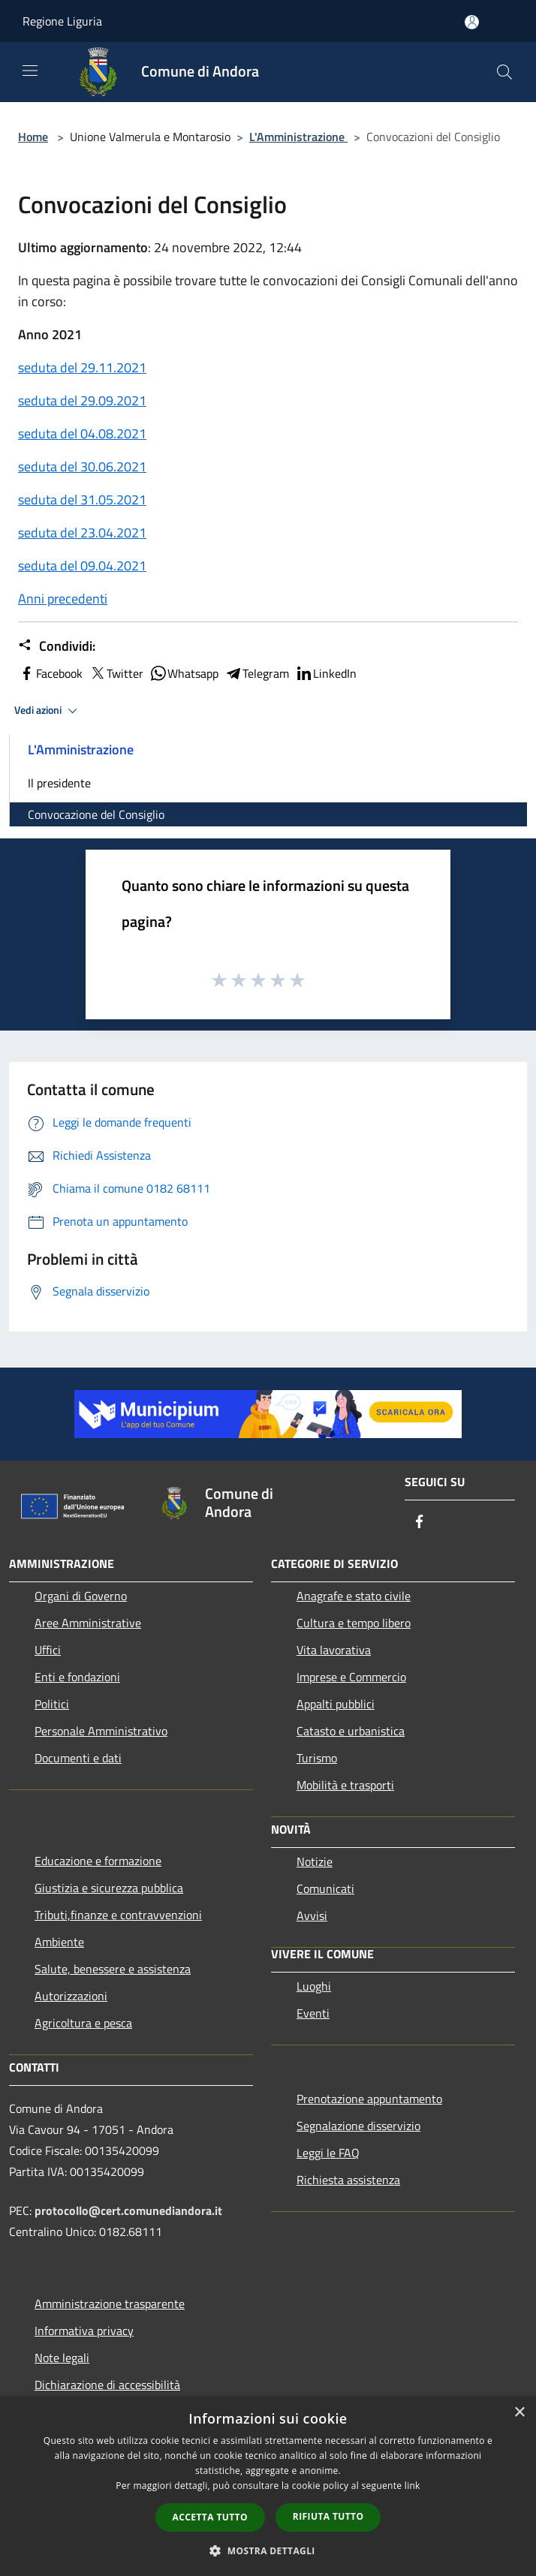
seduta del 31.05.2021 (82, 499)
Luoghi (314, 1986)
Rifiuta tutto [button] (328, 2516)
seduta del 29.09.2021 (82, 400)
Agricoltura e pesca (83, 2023)
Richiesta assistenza (348, 2180)
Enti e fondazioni (77, 1677)
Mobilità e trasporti (345, 1785)
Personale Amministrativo (101, 1731)
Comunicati (325, 1888)
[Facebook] (420, 1522)
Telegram (256, 673)
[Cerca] (504, 72)
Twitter (116, 673)
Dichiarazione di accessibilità (107, 2385)
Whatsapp (183, 673)
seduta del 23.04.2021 (82, 532)
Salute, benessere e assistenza (113, 1969)
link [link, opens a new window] (412, 2485)
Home (33, 137)
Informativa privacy (84, 2331)
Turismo (317, 1758)
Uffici (48, 1650)
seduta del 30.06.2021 (82, 466)
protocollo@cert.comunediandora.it (128, 2210)
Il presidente (59, 783)
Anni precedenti (62, 598)
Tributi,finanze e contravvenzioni (118, 1915)
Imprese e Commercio (351, 1677)
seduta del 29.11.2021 (82, 367)
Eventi (313, 2013)
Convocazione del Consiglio (96, 814)
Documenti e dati (78, 1758)
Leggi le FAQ (328, 2153)
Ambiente (59, 1942)
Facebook (50, 673)
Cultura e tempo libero (354, 1623)
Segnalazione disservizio (358, 2126)
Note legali (62, 2358)
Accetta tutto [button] (210, 2517)
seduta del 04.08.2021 (82, 433)
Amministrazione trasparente (110, 2304)
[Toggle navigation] (30, 71)
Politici (52, 1704)
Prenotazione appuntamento (369, 2099)
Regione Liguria (62, 21)
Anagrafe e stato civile (354, 1596)
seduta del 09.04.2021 (82, 565)
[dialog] (268, 2486)
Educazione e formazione (98, 1861)
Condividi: (56, 646)
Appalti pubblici (336, 1704)
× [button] (519, 2412)
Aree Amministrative (88, 1623)
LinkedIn (326, 673)
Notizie (315, 1861)
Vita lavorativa (334, 1650)
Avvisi (312, 1915)
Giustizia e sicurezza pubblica (109, 1888)
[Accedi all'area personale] (471, 22)
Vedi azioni (48, 711)
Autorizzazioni (71, 1996)
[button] (268, 2550)
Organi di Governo (81, 1596)
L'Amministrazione (298, 137)
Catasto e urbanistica (351, 1731)
